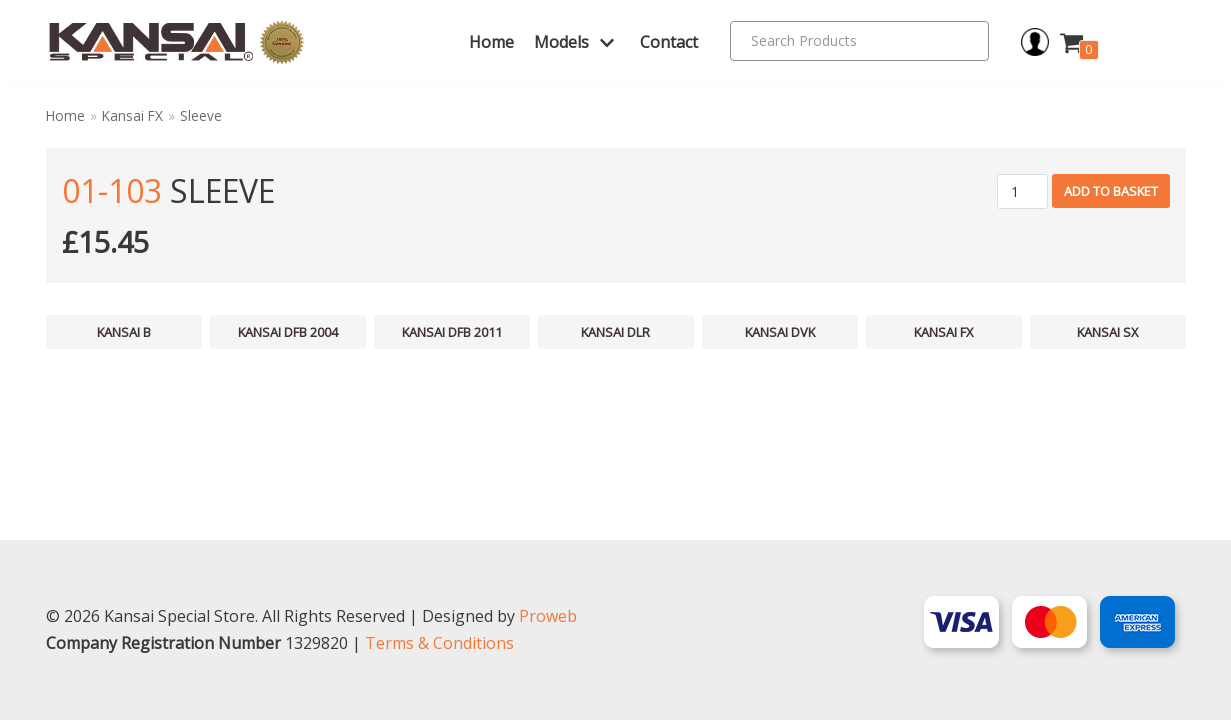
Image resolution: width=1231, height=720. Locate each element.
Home (491, 42)
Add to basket (1111, 191)
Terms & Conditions (439, 643)
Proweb (548, 616)
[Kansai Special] (177, 42)
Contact (669, 42)
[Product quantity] (1022, 191)
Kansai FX (132, 115)
